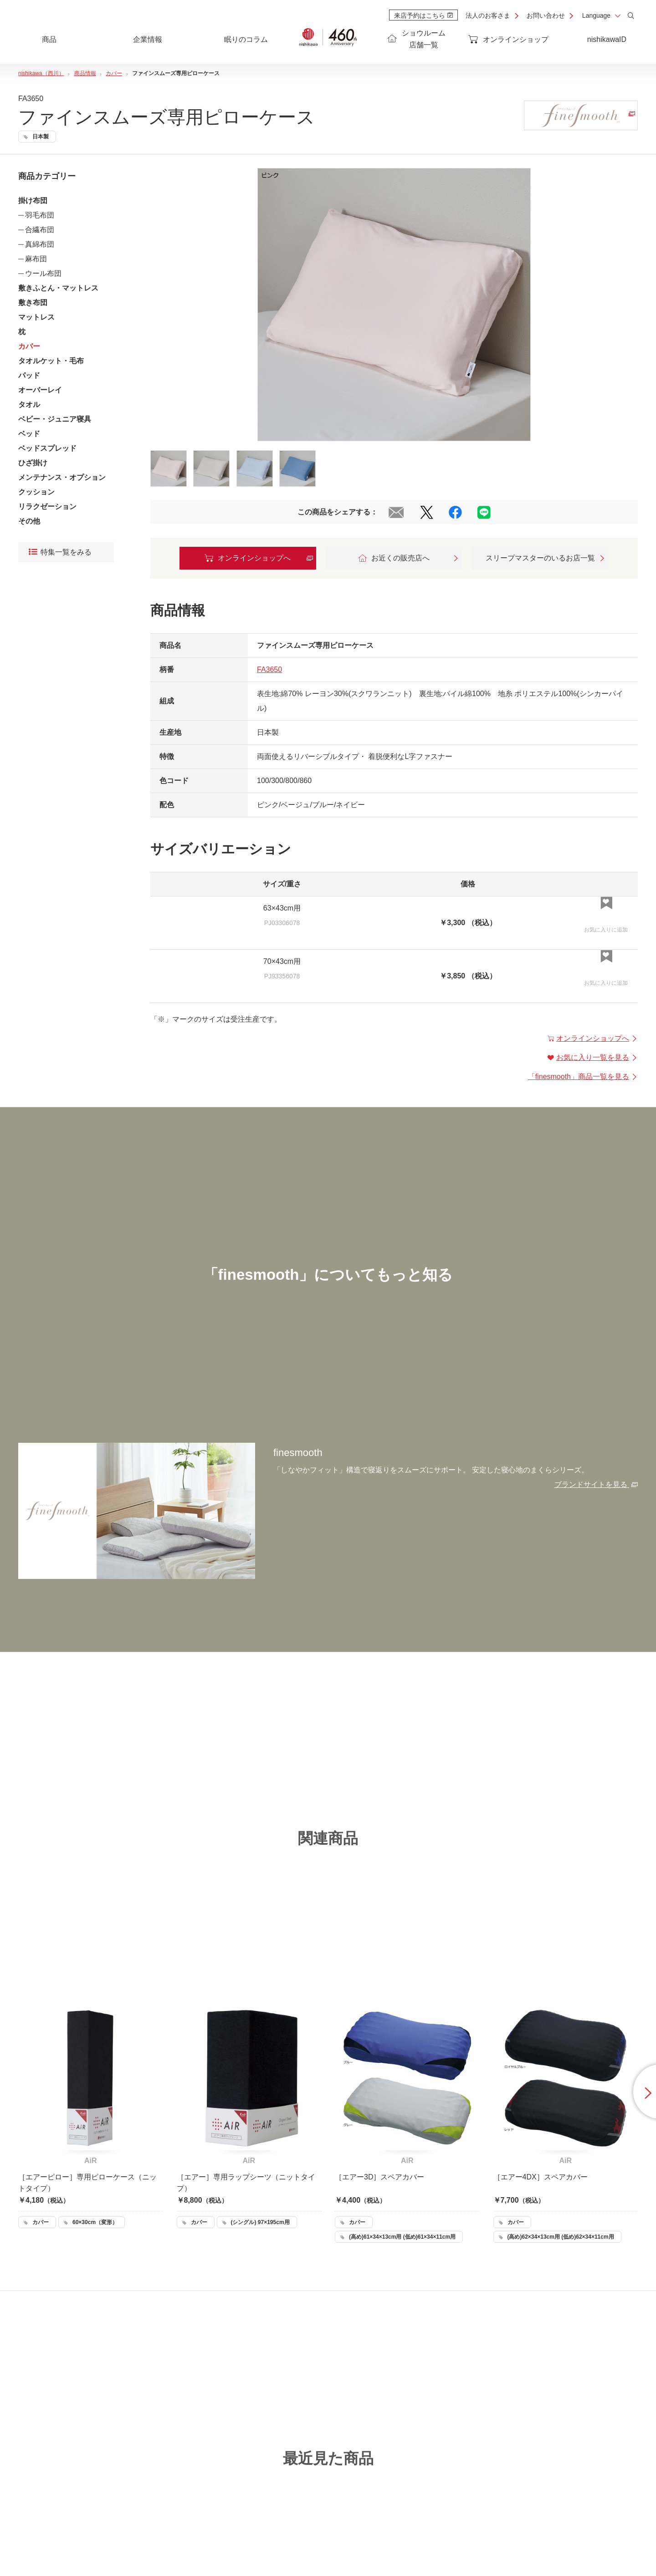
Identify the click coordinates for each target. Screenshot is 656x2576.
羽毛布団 (39, 215)
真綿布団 (39, 244)
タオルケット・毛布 (51, 361)
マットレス (36, 317)
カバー (29, 346)
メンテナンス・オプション (62, 477)
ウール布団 (43, 273)
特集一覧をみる (60, 552)
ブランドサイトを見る (596, 1484)
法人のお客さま (488, 15)
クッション (36, 492)
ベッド (29, 434)
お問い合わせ (546, 15)
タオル (29, 404)
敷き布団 (32, 302)
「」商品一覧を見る (583, 1076)
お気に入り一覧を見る (593, 1057)
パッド (29, 375)
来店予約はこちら (423, 15)
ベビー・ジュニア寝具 (54, 419)
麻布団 (36, 259)
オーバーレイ (40, 390)
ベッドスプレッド (47, 448)
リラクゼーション (47, 506)
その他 (29, 521)
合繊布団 (39, 230)
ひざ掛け (32, 463)
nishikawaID (606, 39)
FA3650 (269, 669)
